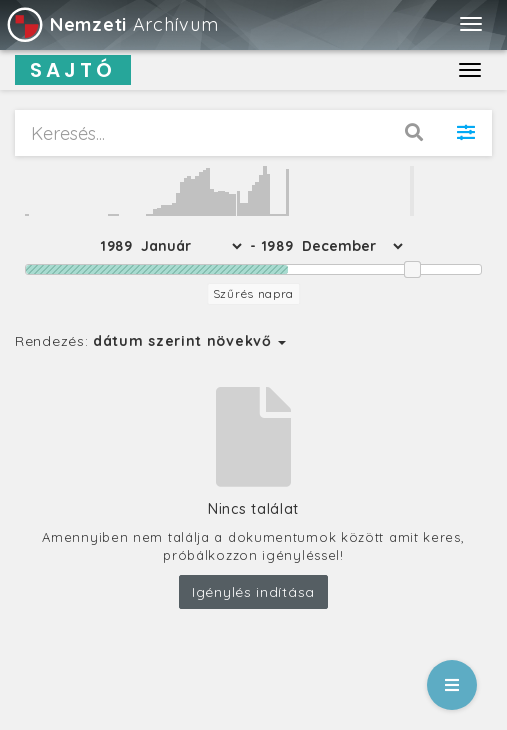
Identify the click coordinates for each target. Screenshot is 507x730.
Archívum (111, 24)
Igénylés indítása (253, 592)
